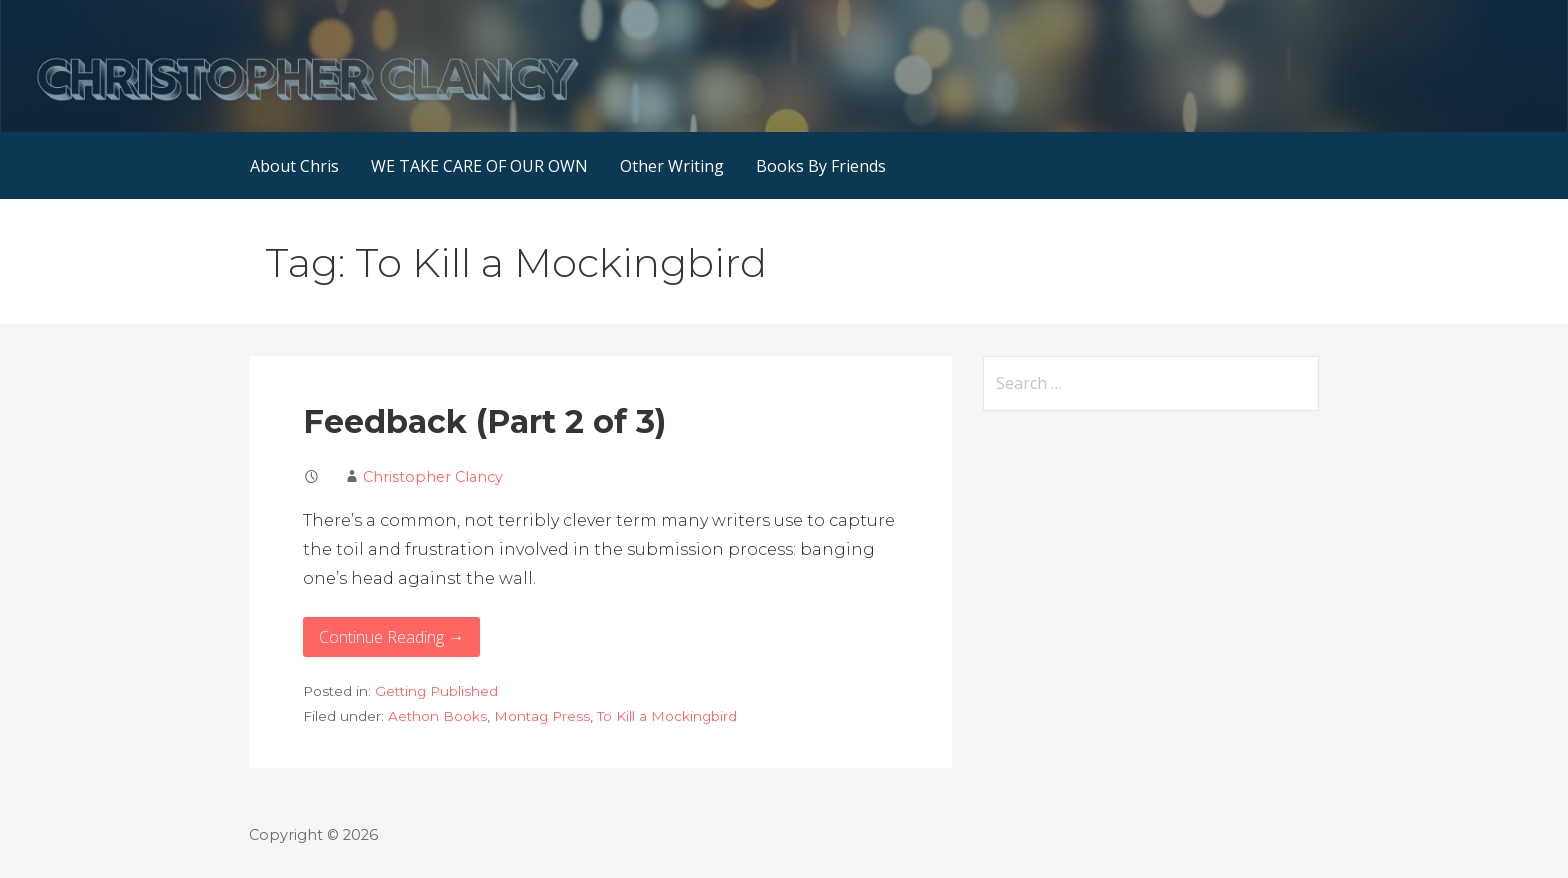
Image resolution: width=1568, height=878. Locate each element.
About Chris (294, 166)
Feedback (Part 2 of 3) (484, 421)
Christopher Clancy (433, 477)
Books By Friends (821, 166)
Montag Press (542, 716)
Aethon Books (437, 716)
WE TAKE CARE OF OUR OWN (479, 166)
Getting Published (436, 691)
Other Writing (672, 166)
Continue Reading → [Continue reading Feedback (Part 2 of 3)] (391, 637)
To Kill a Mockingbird (667, 716)
